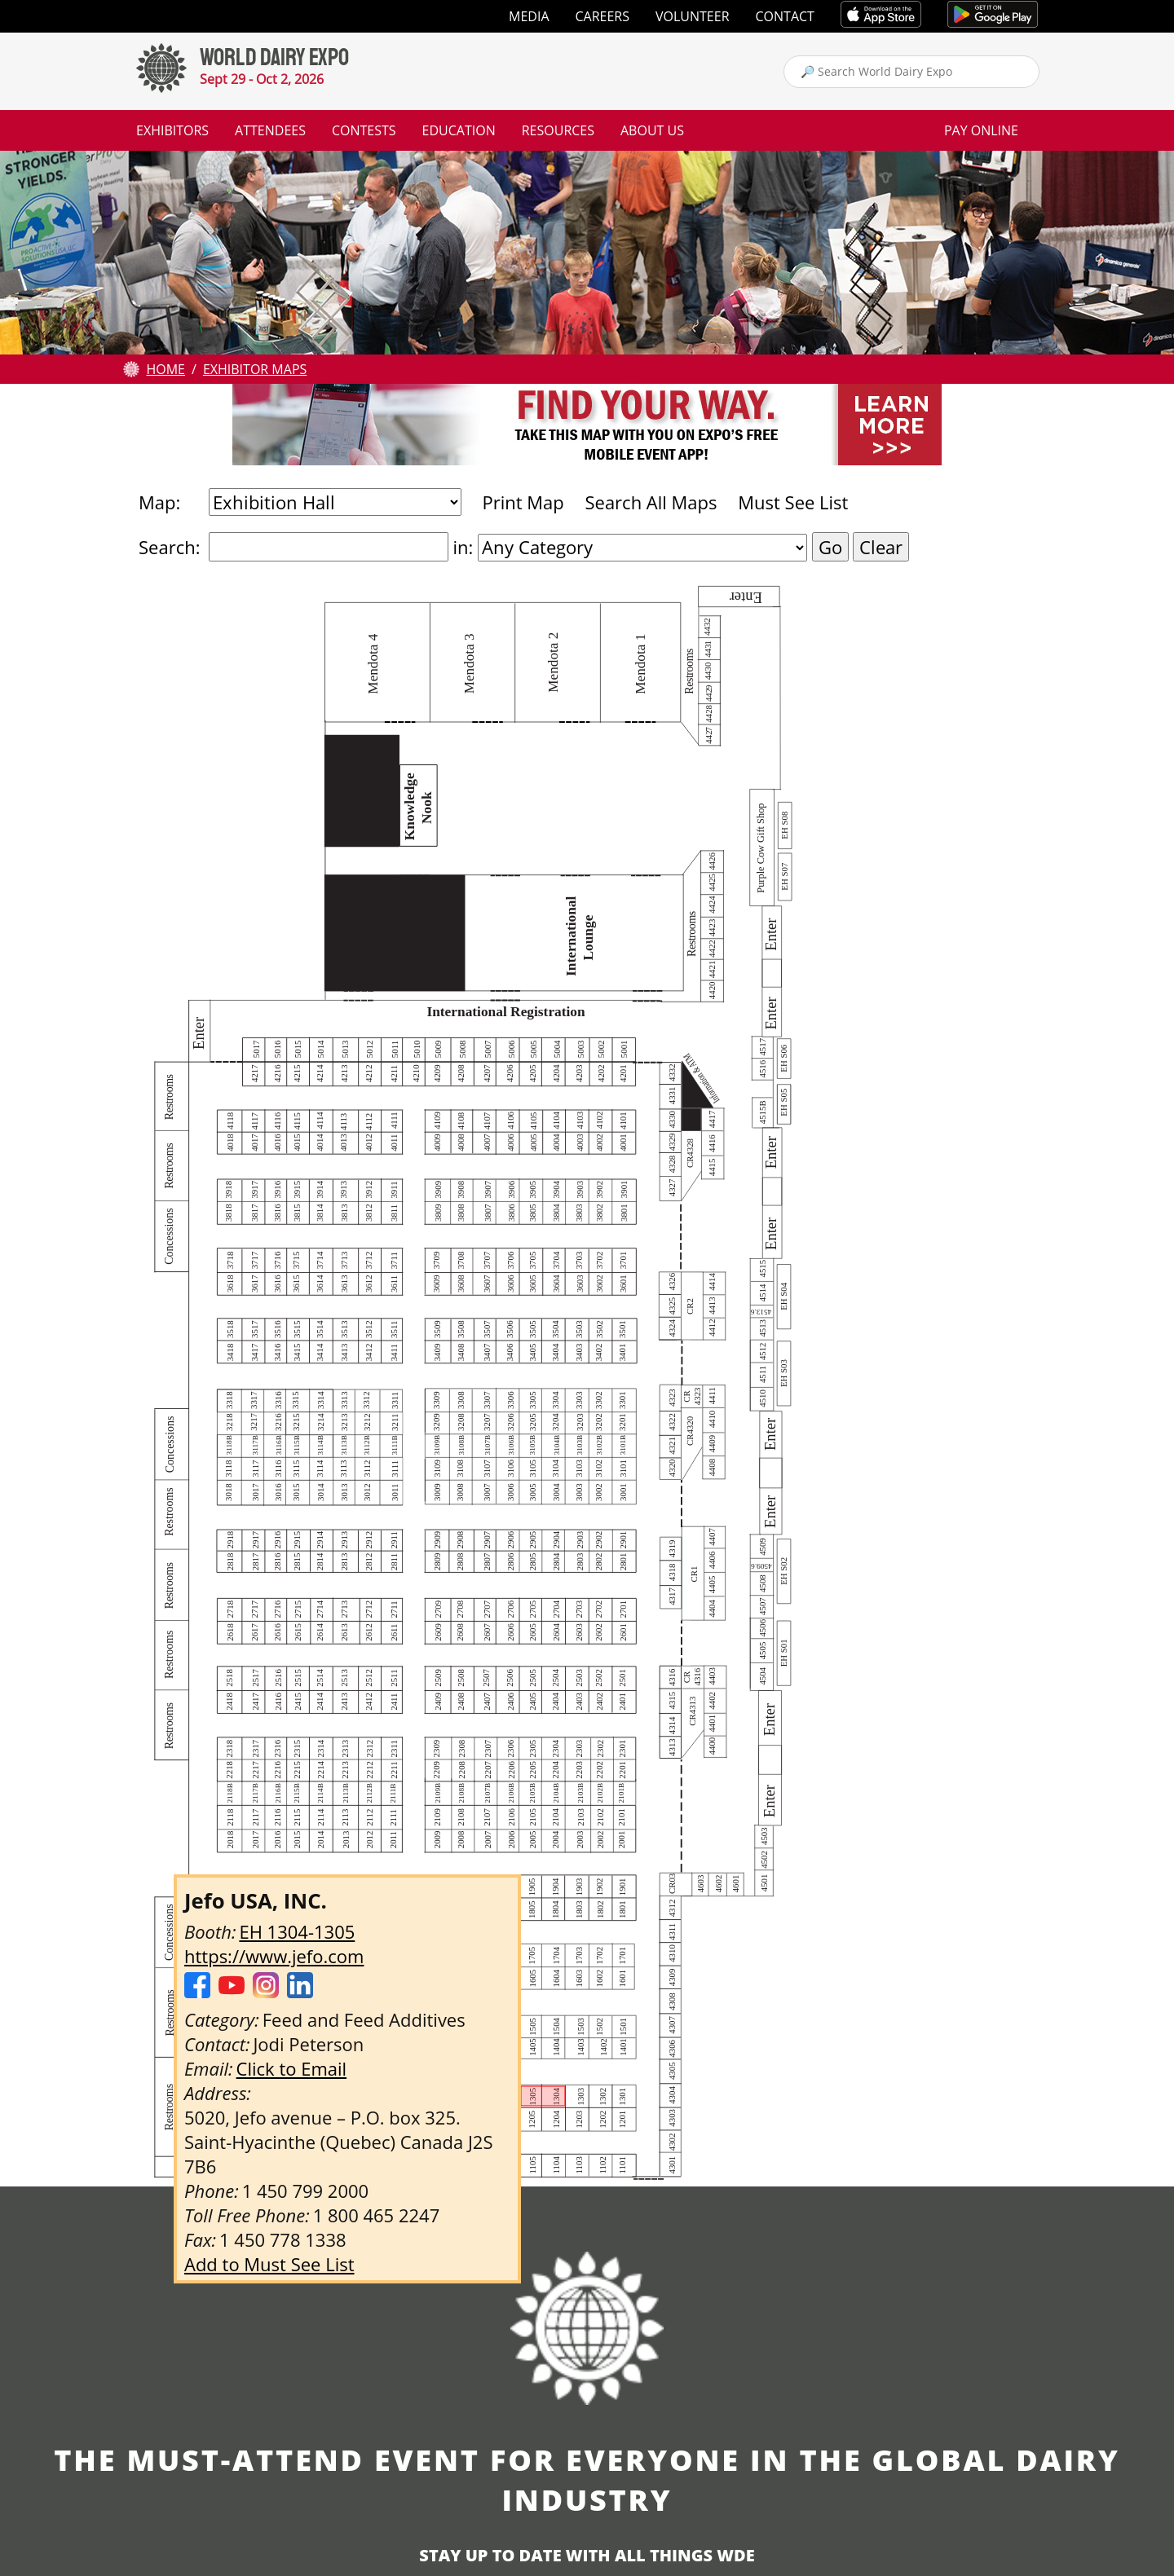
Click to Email (291, 2068)
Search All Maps (651, 502)
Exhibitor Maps (255, 369)
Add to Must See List (269, 2264)
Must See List (793, 502)
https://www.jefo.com (274, 1956)
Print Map (522, 502)
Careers (603, 16)
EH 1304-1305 (297, 1931)
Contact (785, 16)
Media (529, 16)
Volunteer (692, 16)
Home (165, 369)
